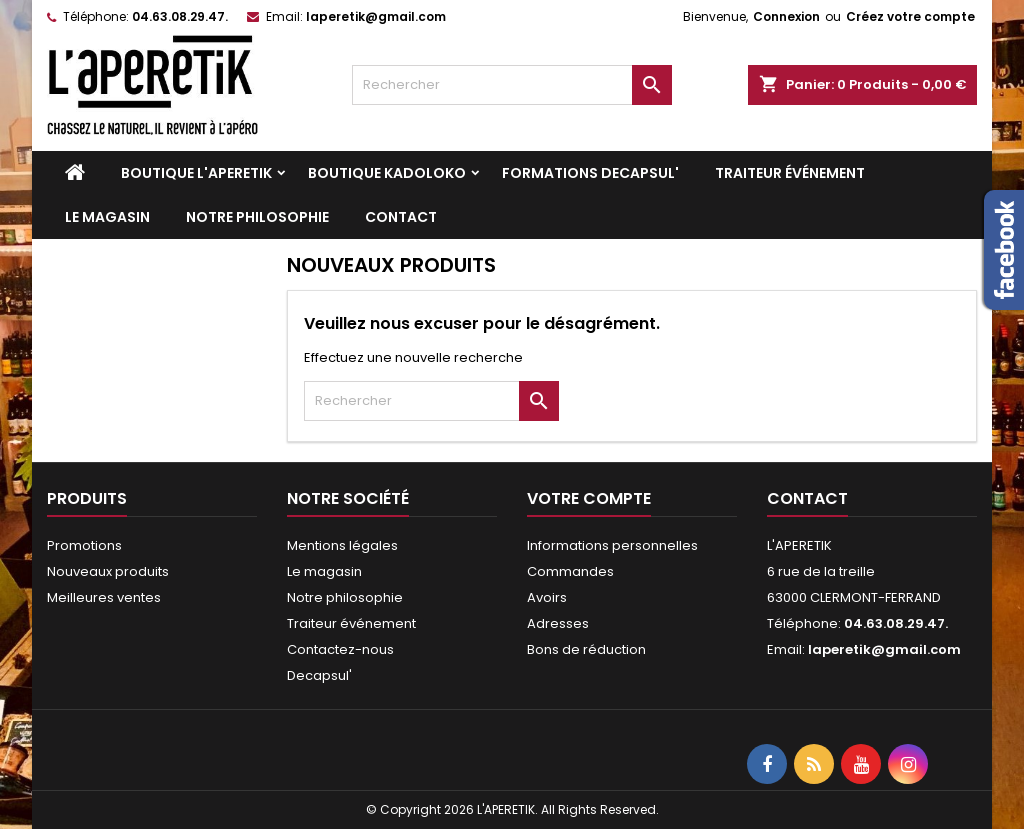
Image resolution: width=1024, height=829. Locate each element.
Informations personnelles (612, 545)
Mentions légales (342, 545)
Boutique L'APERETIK (196, 173)
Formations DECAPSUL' (590, 173)
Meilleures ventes (104, 597)
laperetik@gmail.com (376, 16)
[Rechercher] (512, 85)
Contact (401, 217)
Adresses (558, 623)
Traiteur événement (790, 173)
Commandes (570, 571)
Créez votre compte (910, 16)
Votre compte (589, 498)
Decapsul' (319, 675)
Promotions (84, 545)
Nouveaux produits (108, 571)
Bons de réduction (586, 649)
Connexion (786, 16)
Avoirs (547, 597)
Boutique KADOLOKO (387, 173)
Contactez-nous (340, 649)
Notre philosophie (257, 217)
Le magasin (107, 217)
